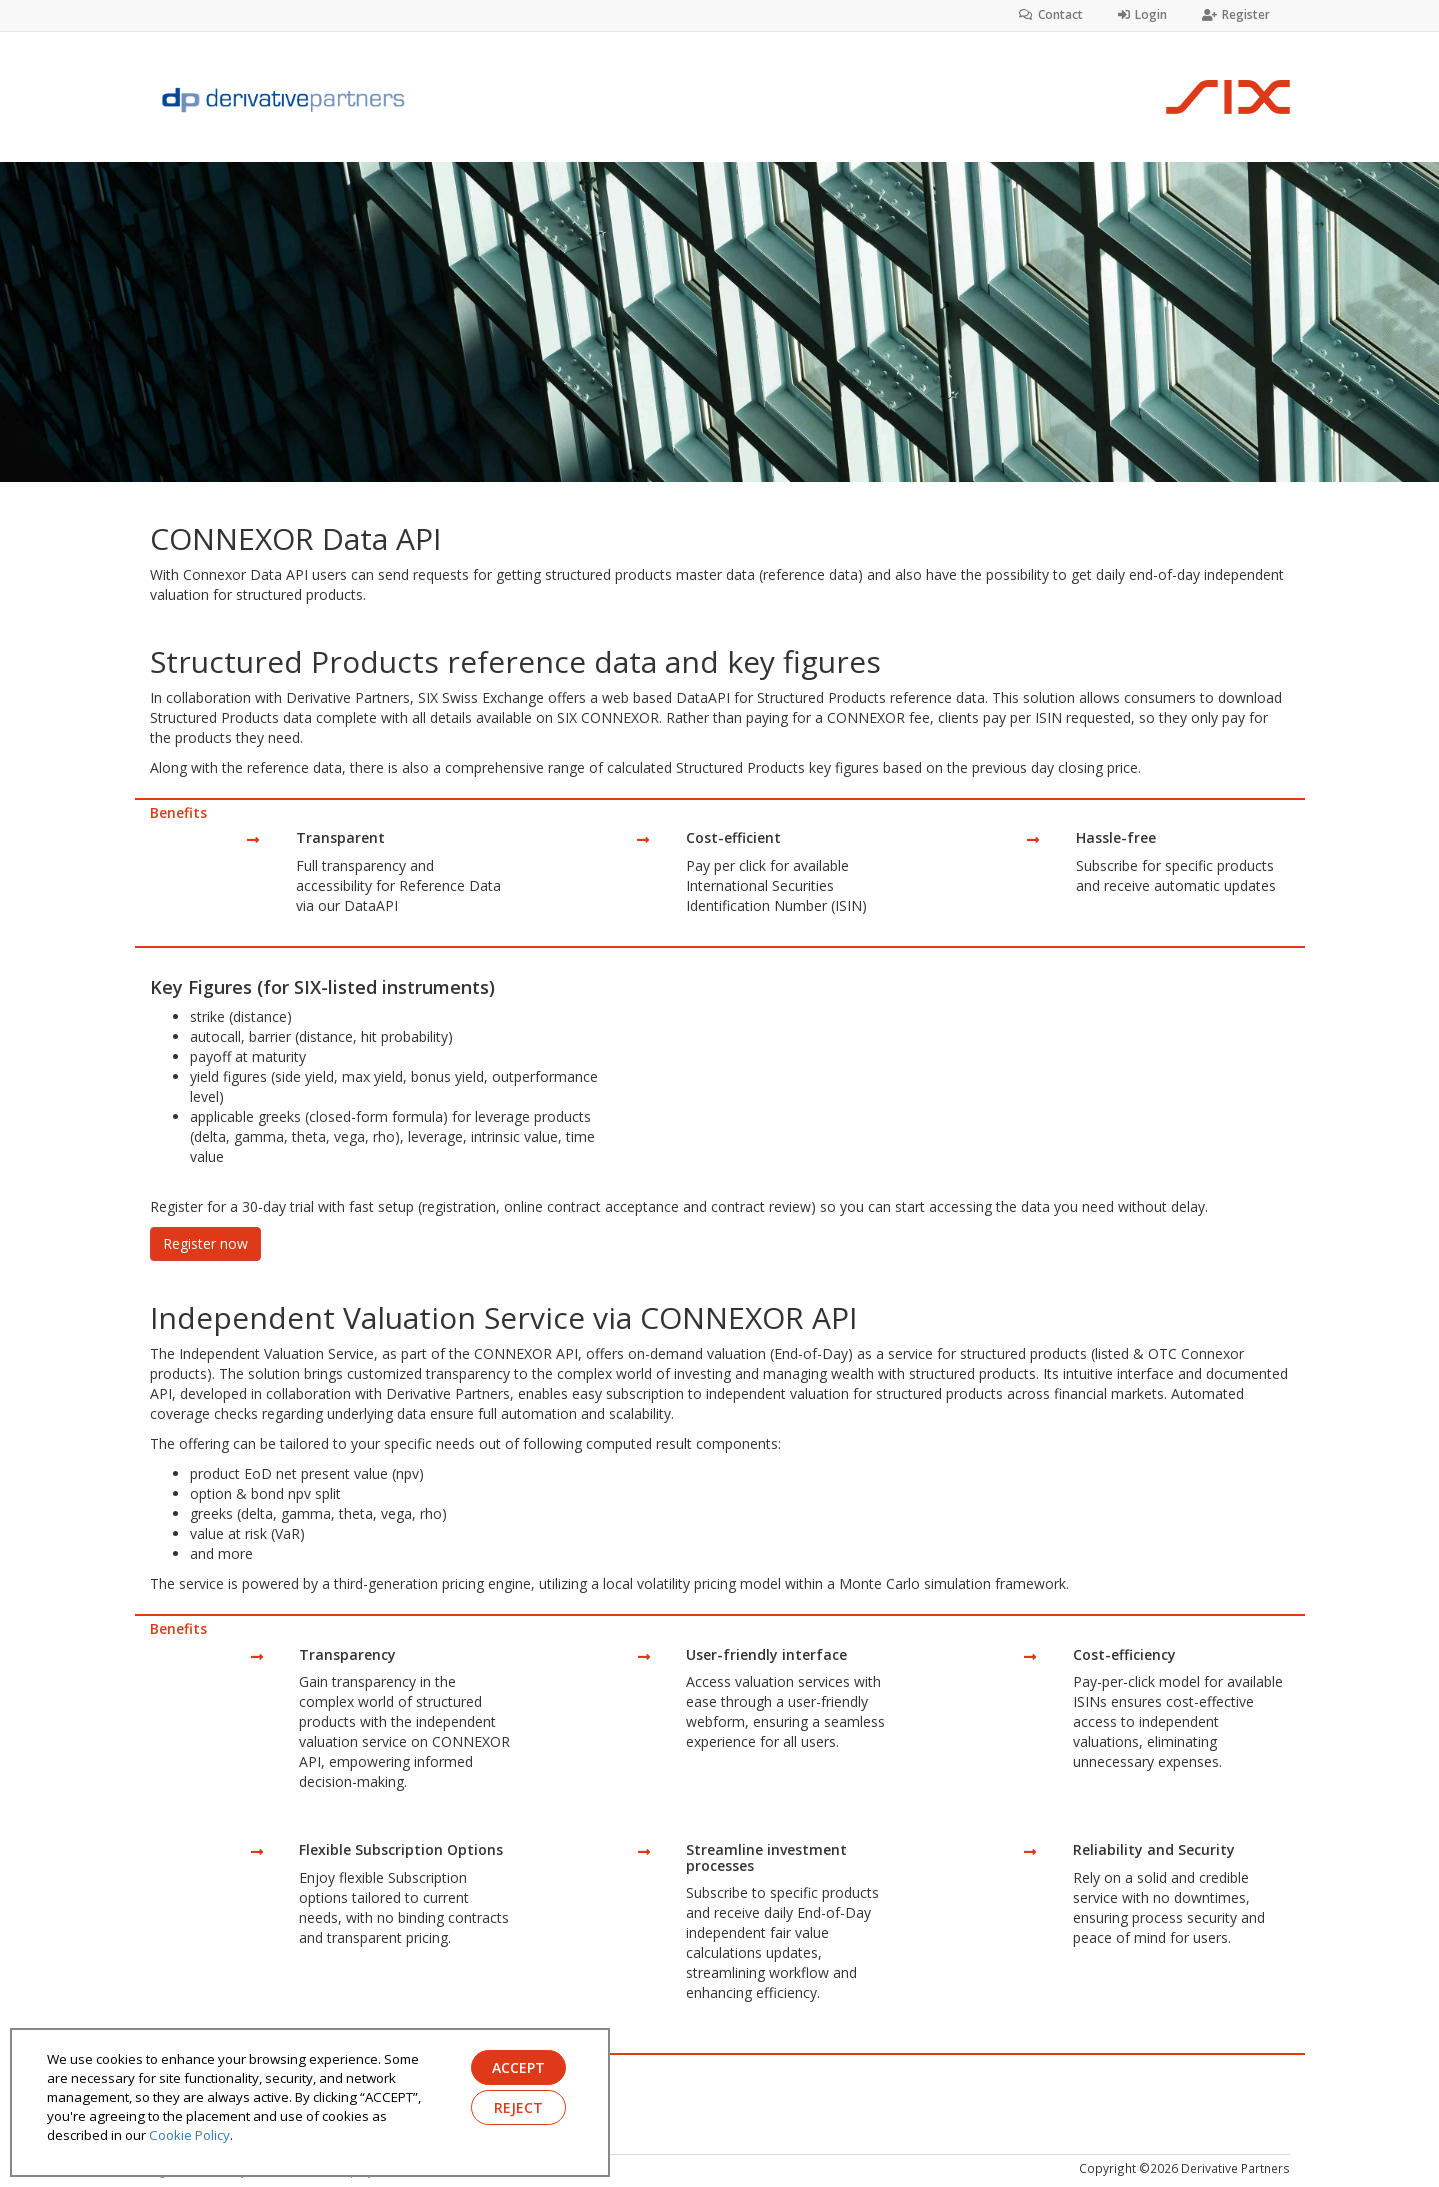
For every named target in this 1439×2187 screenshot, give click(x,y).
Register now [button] (205, 1243)
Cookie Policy (189, 2135)
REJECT (518, 2107)
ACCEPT (518, 2067)
